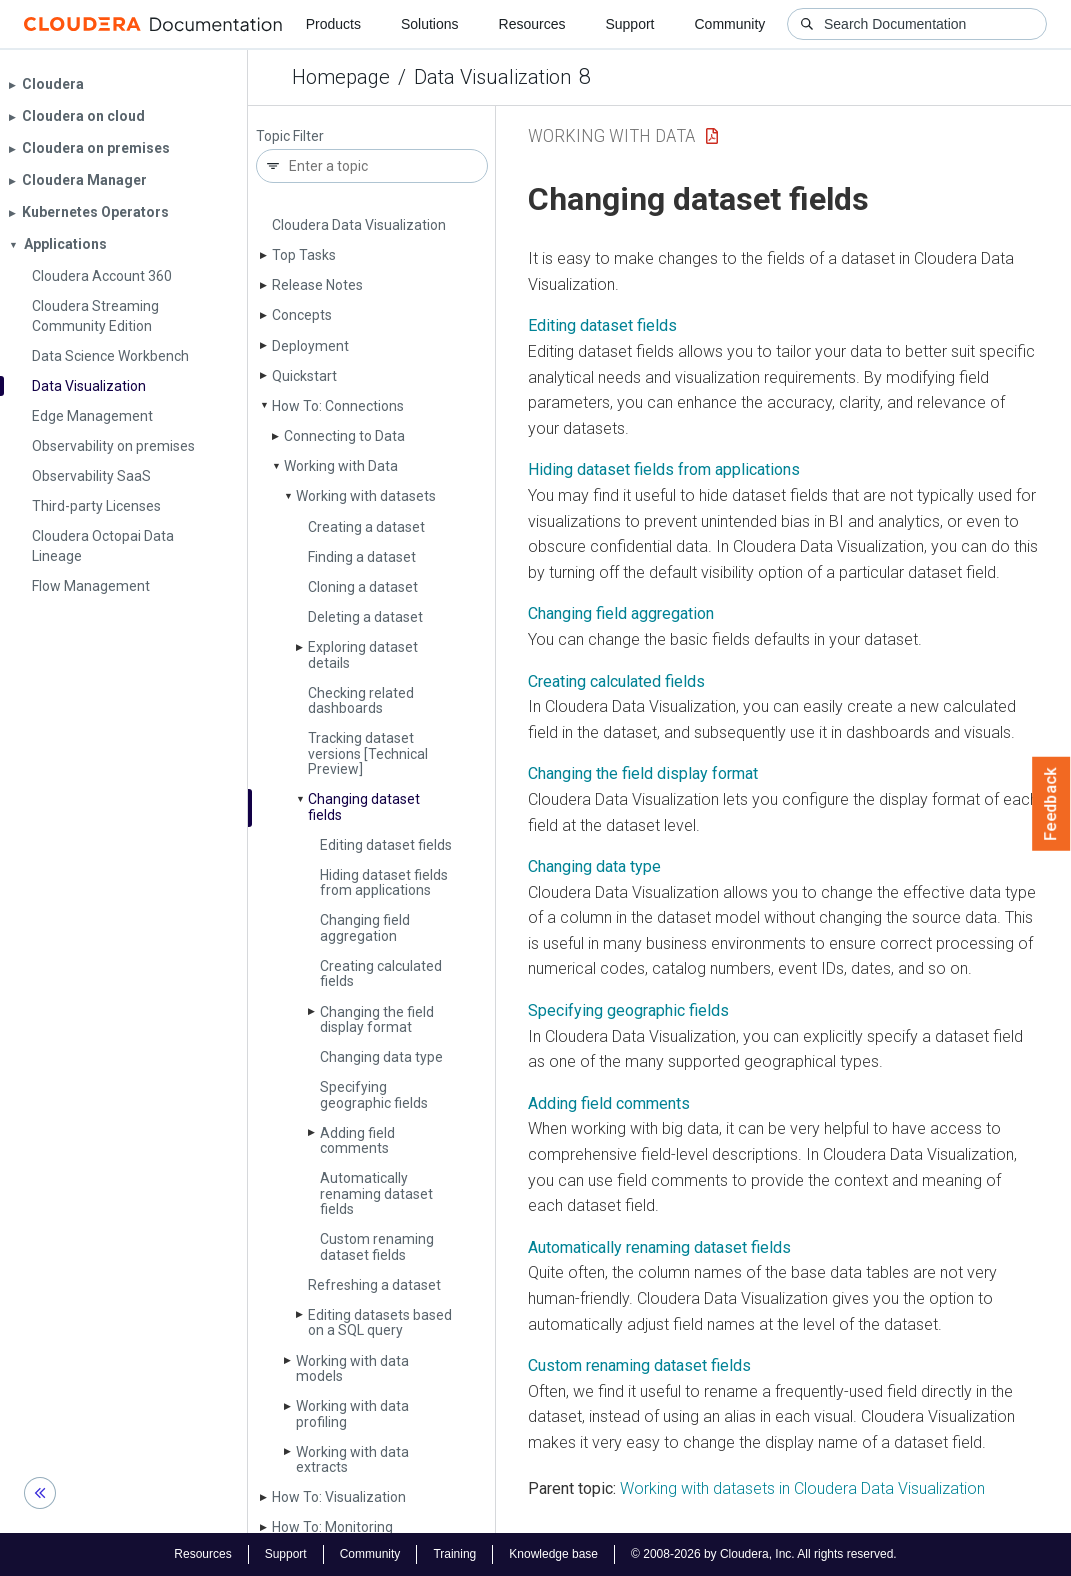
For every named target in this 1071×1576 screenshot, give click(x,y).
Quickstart (304, 376)
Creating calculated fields (381, 973)
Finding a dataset (362, 557)
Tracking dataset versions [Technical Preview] (368, 753)
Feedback (1051, 804)
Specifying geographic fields (374, 1094)
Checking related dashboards (361, 700)
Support (629, 24)
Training (454, 1554)
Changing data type (381, 1057)
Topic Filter (290, 136)
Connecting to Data (344, 436)
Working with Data (341, 466)
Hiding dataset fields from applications (384, 882)
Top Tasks (304, 255)
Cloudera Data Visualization (359, 225)
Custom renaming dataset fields (377, 1246)
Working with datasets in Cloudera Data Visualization (802, 1488)
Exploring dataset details (363, 654)
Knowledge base (553, 1554)
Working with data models (352, 1368)
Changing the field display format (377, 1019)
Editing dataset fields (386, 845)
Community (730, 24)
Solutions (430, 24)
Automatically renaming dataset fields (376, 1193)
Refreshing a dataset (374, 1285)
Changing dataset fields (364, 806)
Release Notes (317, 285)
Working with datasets (366, 496)
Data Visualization (492, 77)
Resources (532, 24)
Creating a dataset (366, 527)
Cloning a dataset (363, 587)
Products (333, 24)
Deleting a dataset (365, 617)
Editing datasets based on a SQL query (380, 1322)
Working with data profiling (352, 1413)
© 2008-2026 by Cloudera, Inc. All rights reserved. (764, 1554)
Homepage (341, 77)
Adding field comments (357, 1140)
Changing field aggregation (365, 927)
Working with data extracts (352, 1459)
